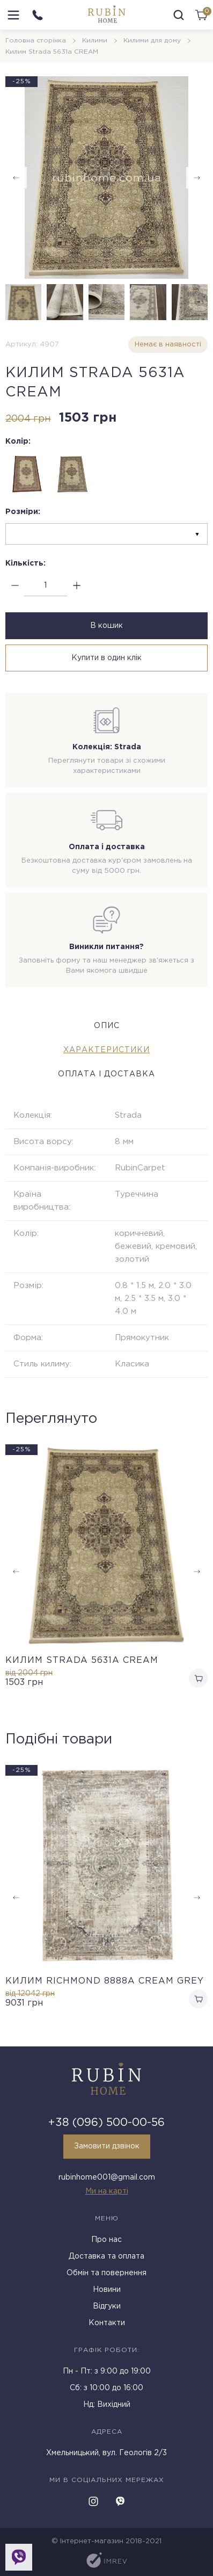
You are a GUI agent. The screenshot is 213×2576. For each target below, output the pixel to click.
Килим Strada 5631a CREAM (81, 1660)
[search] (179, 15)
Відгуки (107, 2306)
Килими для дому (152, 41)
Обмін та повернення (106, 2273)
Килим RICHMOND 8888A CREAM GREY (104, 1981)
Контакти (107, 2323)
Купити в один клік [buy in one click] (106, 658)
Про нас (106, 2240)
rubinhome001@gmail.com (106, 2177)
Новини (107, 2289)
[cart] (201, 15)
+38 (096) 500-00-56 (106, 2123)
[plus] (76, 585)
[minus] (14, 585)
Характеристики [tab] (106, 1050)
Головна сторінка (35, 41)
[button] (197, 178)
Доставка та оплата (106, 2256)
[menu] (13, 15)
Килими (94, 41)
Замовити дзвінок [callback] (106, 2146)
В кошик (106, 626)
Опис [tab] (107, 1026)
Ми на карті (106, 2191)
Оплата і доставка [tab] (106, 1074)
